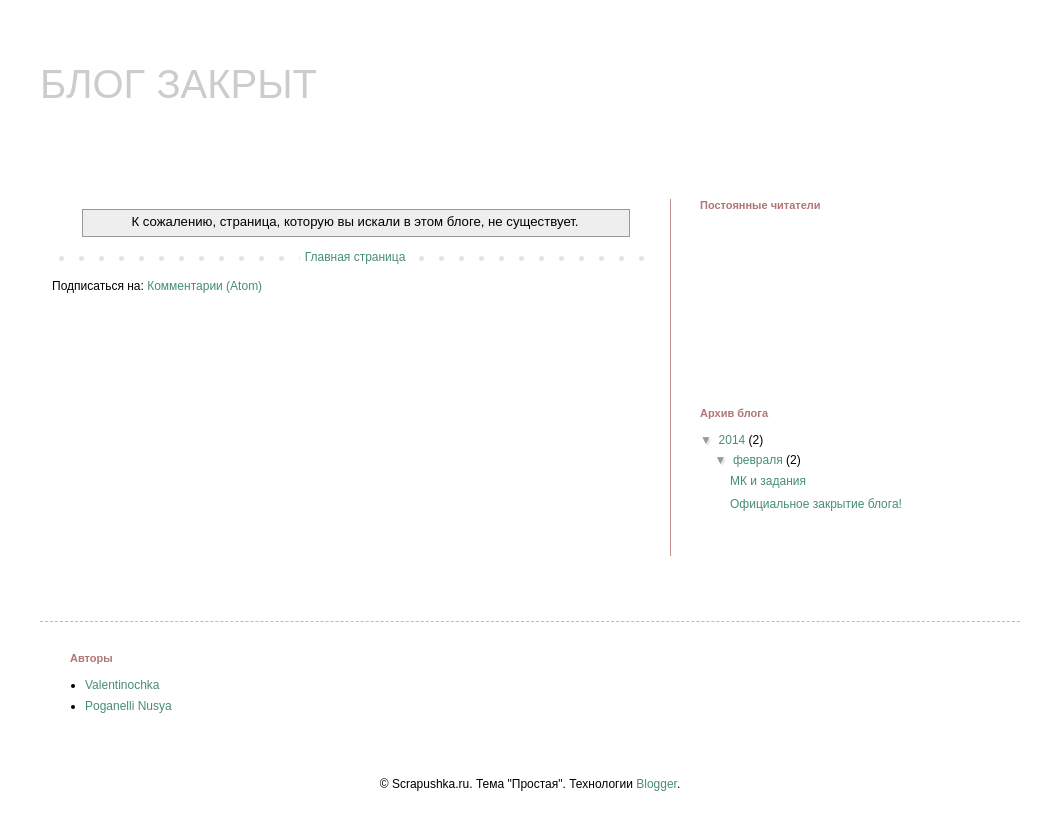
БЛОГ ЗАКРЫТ (178, 84)
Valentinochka (122, 685)
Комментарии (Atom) (204, 286)
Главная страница (355, 257)
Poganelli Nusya (128, 706)
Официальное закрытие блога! (816, 504)
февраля (759, 460)
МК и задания (768, 481)
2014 (734, 440)
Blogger (656, 784)
